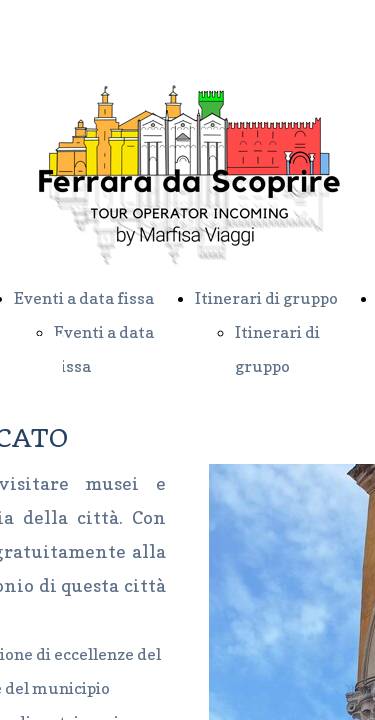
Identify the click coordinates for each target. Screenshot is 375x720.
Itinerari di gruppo (266, 298)
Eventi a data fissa (84, 298)
